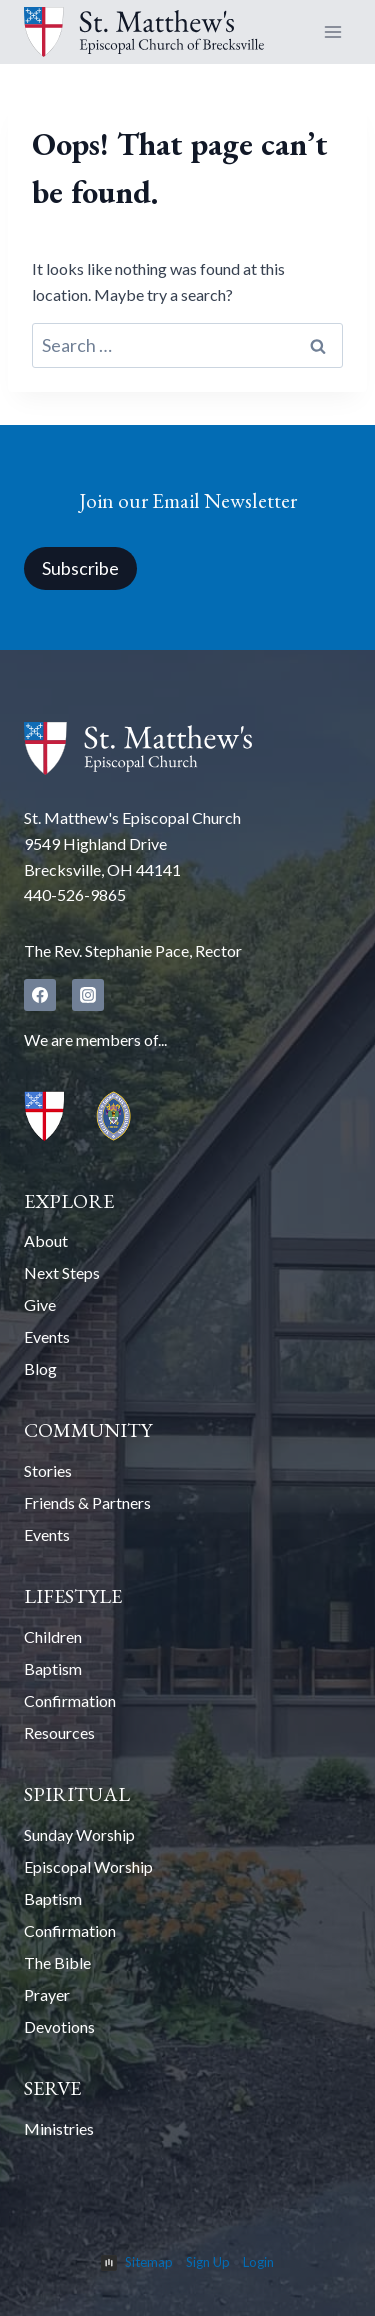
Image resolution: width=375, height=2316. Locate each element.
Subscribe (80, 568)
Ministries (59, 2128)
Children (53, 1636)
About (46, 1240)
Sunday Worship (79, 1834)
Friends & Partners (87, 1502)
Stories (48, 1470)
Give (40, 1304)
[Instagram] (88, 995)
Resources (59, 1732)
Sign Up (208, 2262)
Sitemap (149, 2262)
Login (258, 2262)
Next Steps (62, 1272)
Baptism (53, 1668)
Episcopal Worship (88, 1866)
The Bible (57, 1962)
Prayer (47, 1994)
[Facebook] (40, 995)
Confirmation (70, 1700)
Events (47, 1336)
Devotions (59, 2026)
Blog (40, 1368)
